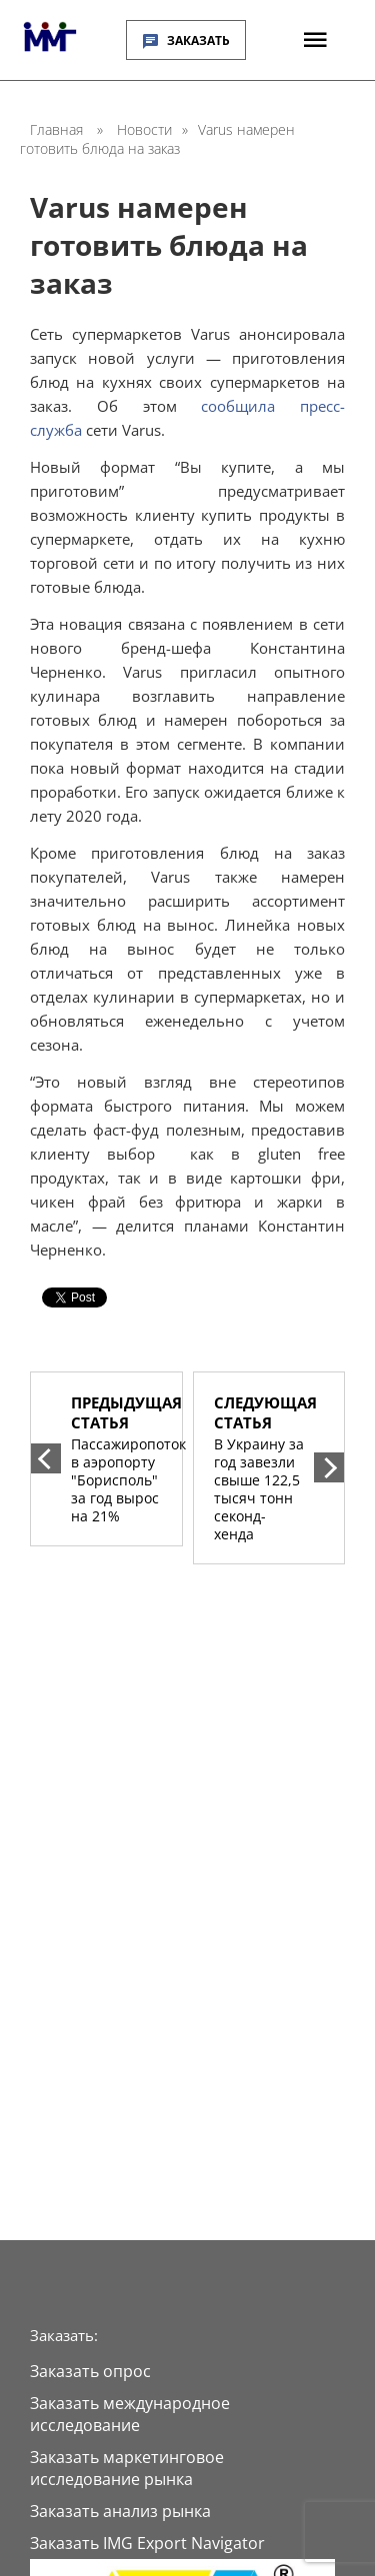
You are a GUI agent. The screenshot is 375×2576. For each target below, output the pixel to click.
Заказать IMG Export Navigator (147, 2543)
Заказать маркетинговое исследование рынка (127, 2468)
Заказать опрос (90, 2371)
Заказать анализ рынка (120, 2511)
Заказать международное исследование (130, 2414)
